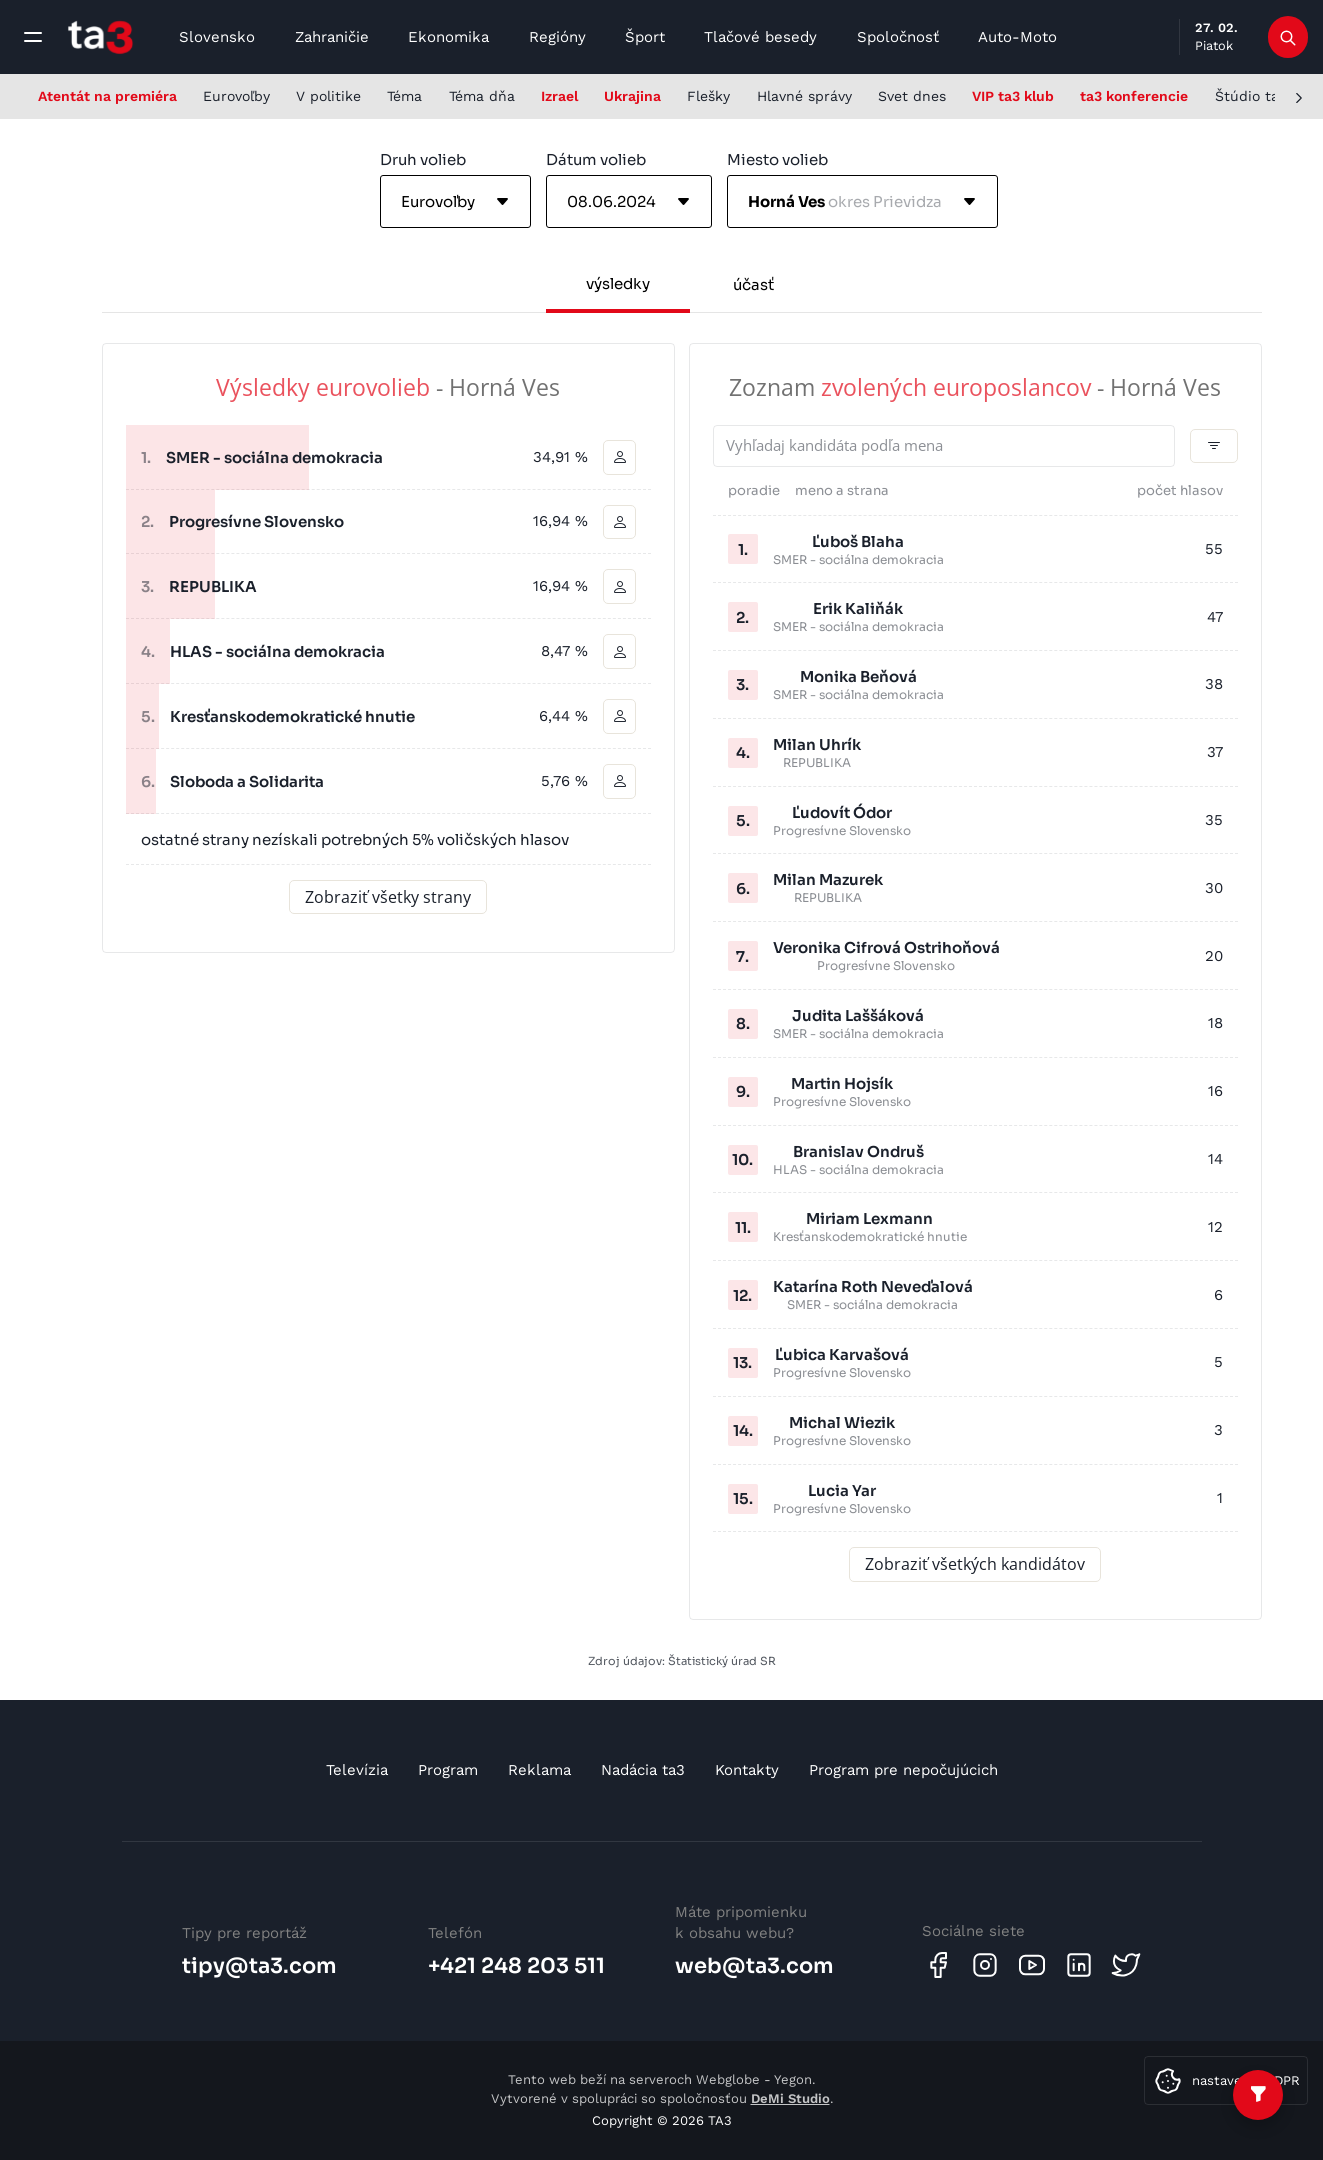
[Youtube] (1032, 1965)
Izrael (559, 96)
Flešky (708, 96)
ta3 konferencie (1134, 96)
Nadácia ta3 (643, 1770)
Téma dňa (482, 96)
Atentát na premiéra (107, 96)
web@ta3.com (754, 1966)
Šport (645, 37)
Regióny (557, 37)
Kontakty (747, 1770)
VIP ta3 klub (1013, 96)
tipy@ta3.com (259, 1966)
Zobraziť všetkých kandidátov (975, 1565)
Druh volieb (423, 159)
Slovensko (217, 37)
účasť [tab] (753, 284)
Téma (404, 96)
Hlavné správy (804, 96)
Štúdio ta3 (1251, 96)
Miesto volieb (777, 159)
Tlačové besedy (760, 37)
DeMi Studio (790, 2098)
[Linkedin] (1079, 1965)
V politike (328, 96)
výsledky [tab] (618, 283)
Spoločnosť (898, 37)
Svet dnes (912, 96)
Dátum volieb (596, 159)
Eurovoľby (236, 96)
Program (448, 1770)
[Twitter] (1126, 1965)
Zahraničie (332, 37)
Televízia (357, 1770)
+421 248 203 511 (516, 1966)
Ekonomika (448, 37)
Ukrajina (632, 96)
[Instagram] (985, 1965)
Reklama (539, 1770)
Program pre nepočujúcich (903, 1770)
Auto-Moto (1017, 37)
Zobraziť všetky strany (388, 897)
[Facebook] (938, 1965)
